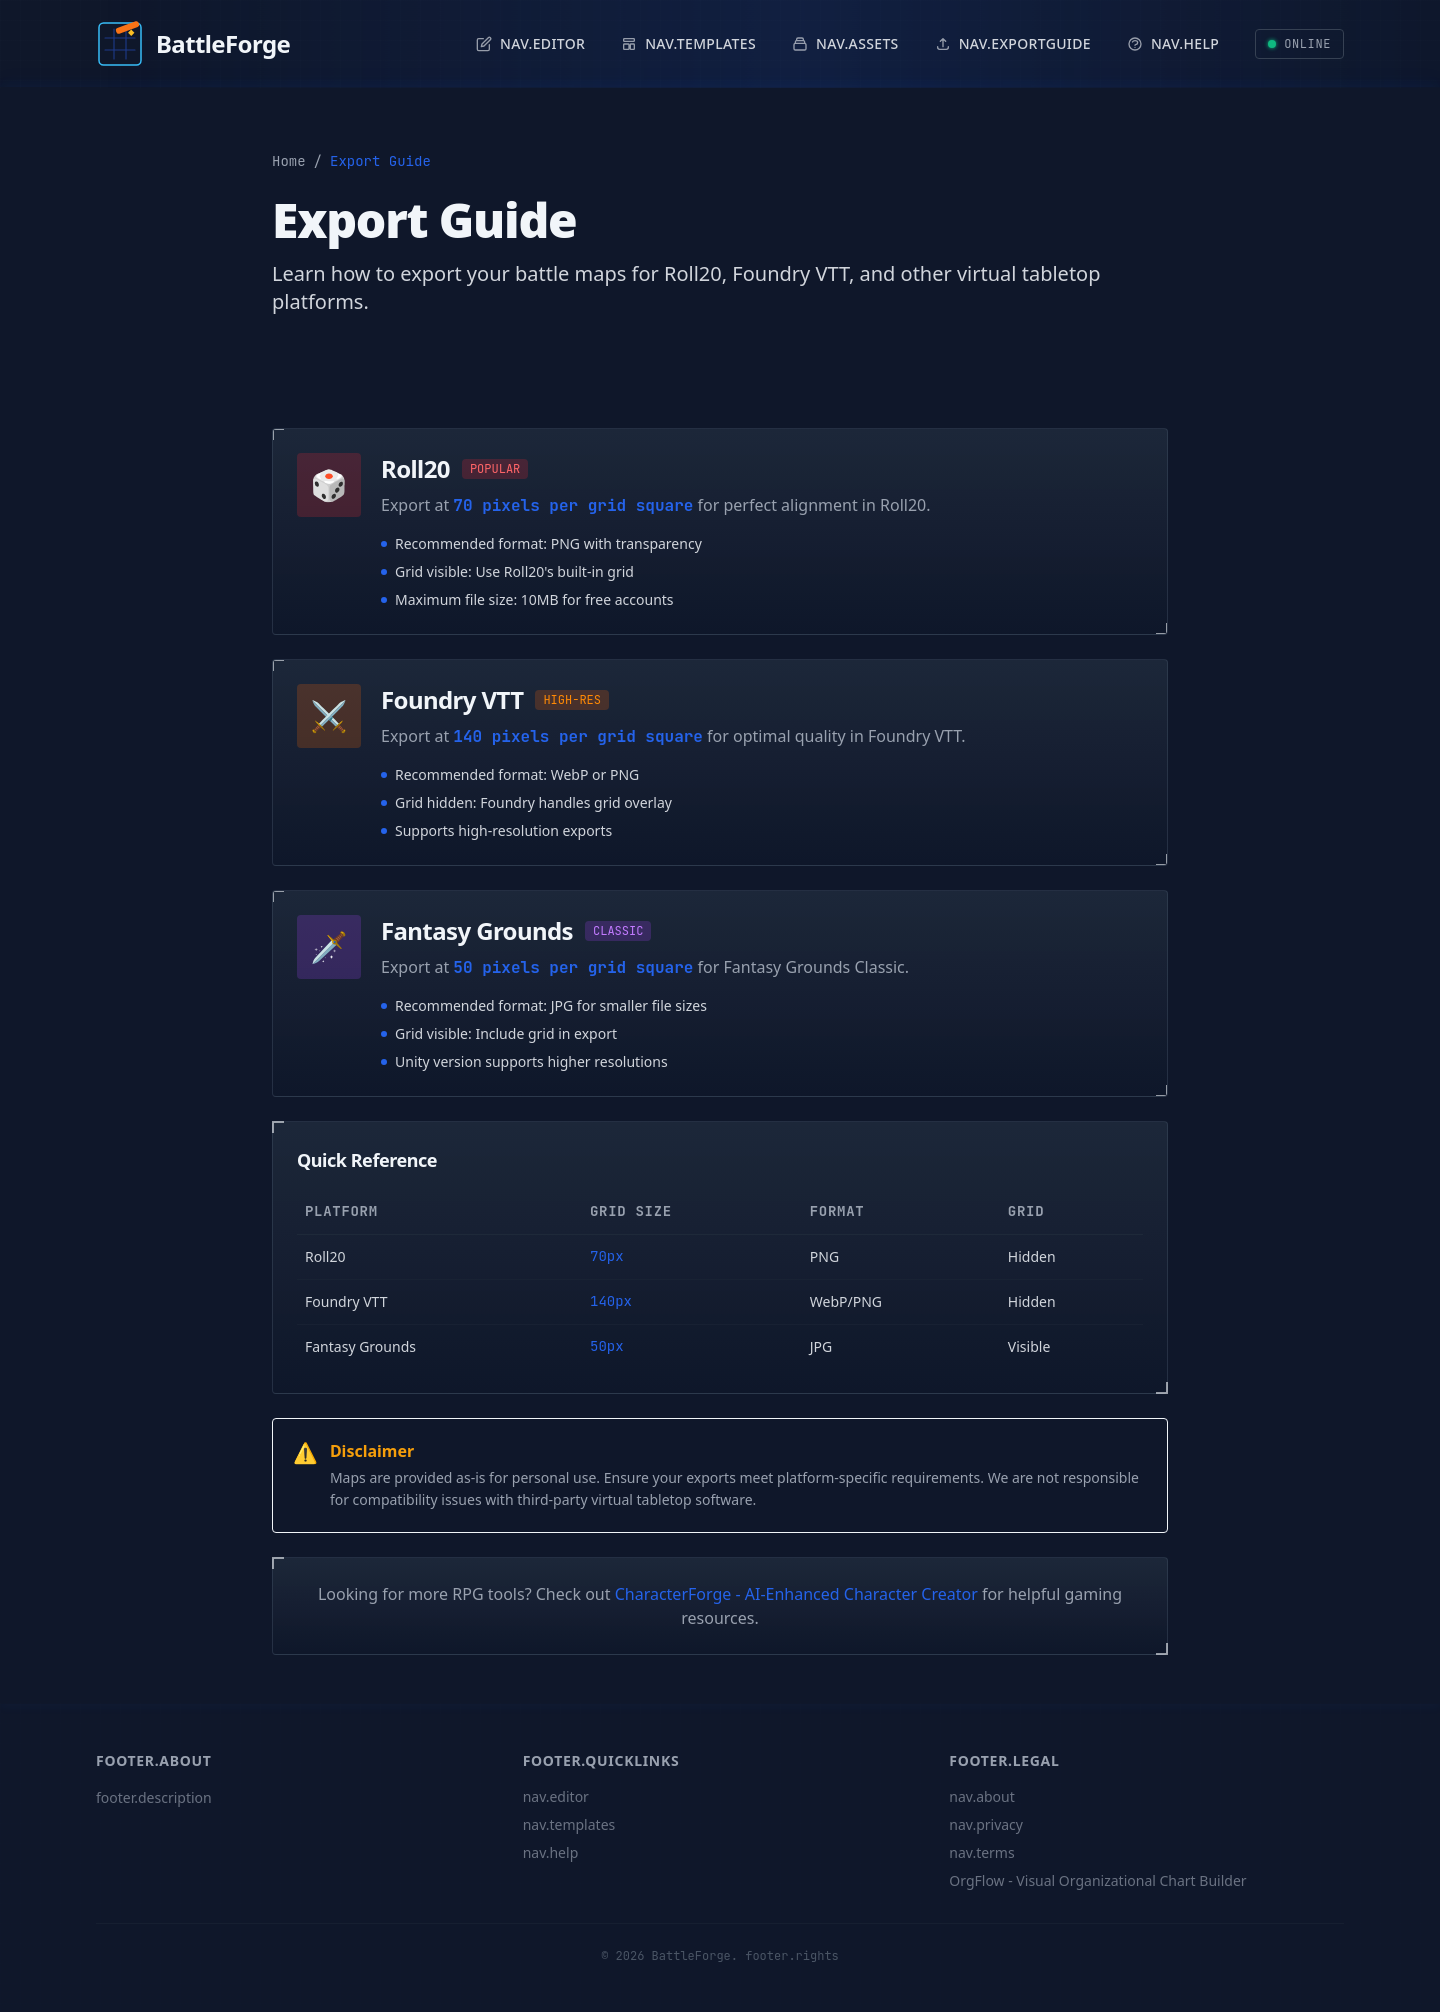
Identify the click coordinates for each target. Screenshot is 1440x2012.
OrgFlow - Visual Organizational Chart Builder (1097, 1880)
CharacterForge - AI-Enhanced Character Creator (796, 1594)
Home (289, 161)
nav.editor (556, 1796)
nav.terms (981, 1852)
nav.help (551, 1852)
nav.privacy (986, 1824)
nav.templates (569, 1824)
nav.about (981, 1796)
